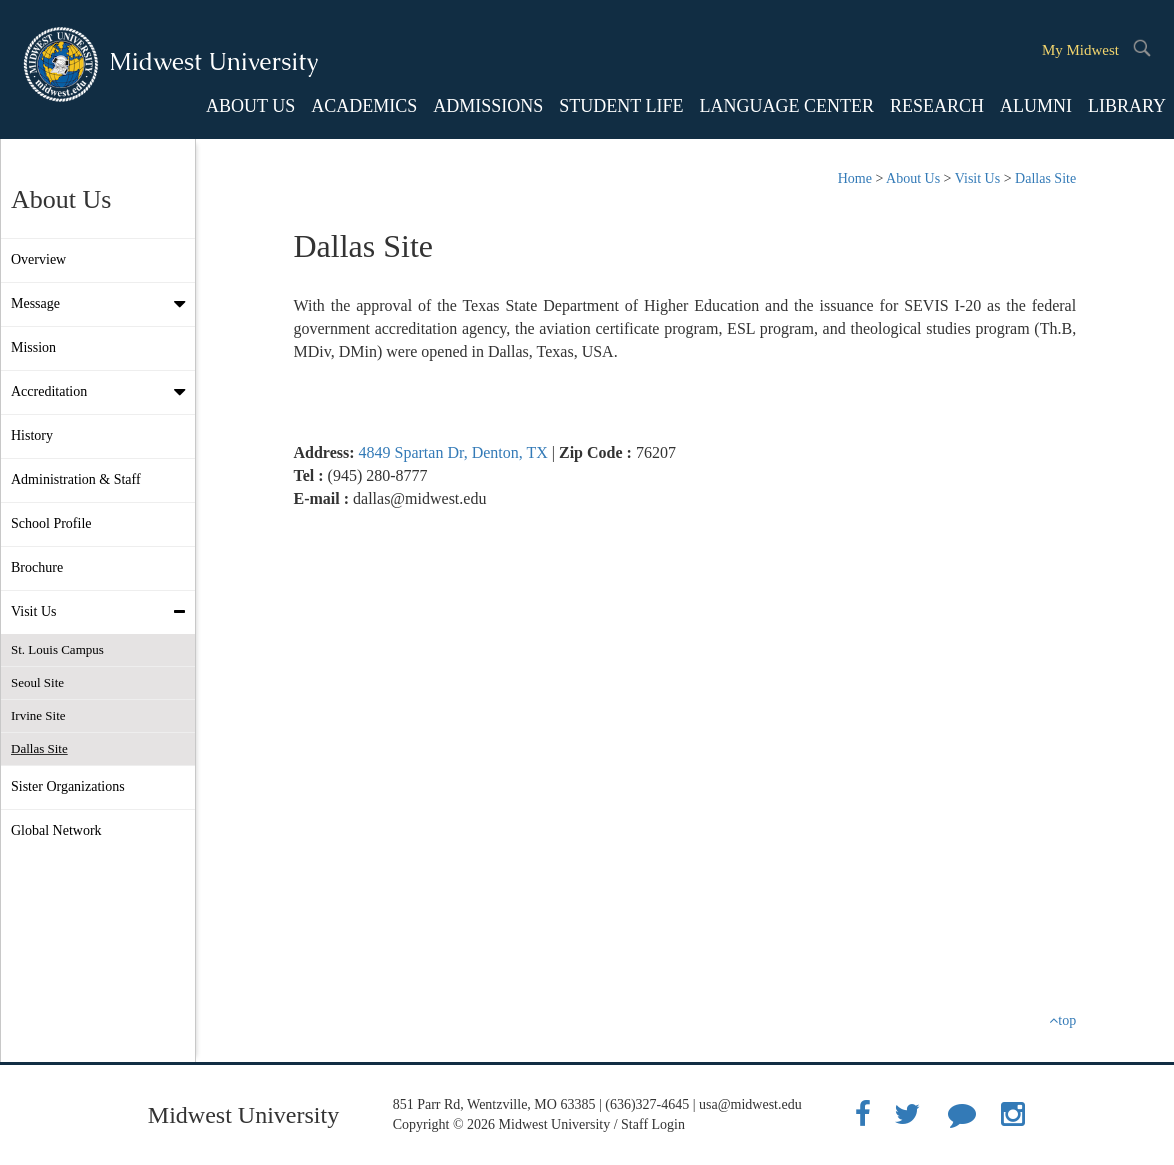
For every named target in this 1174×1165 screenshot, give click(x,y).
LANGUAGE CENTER (786, 106)
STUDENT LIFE (621, 106)
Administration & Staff (76, 479)
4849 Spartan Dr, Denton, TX (453, 452)
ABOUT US (250, 106)
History (32, 435)
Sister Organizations (68, 786)
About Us (913, 178)
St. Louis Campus (57, 649)
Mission (33, 347)
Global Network (56, 830)
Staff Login (653, 1124)
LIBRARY (1127, 106)
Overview (38, 259)
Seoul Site (37, 682)
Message (103, 304)
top (1062, 1020)
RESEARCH (937, 106)
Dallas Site (39, 748)
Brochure (37, 567)
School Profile (51, 523)
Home (855, 178)
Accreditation (103, 392)
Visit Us (103, 612)
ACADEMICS (364, 106)
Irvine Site (38, 715)
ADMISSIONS (488, 106)
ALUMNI (1036, 106)
